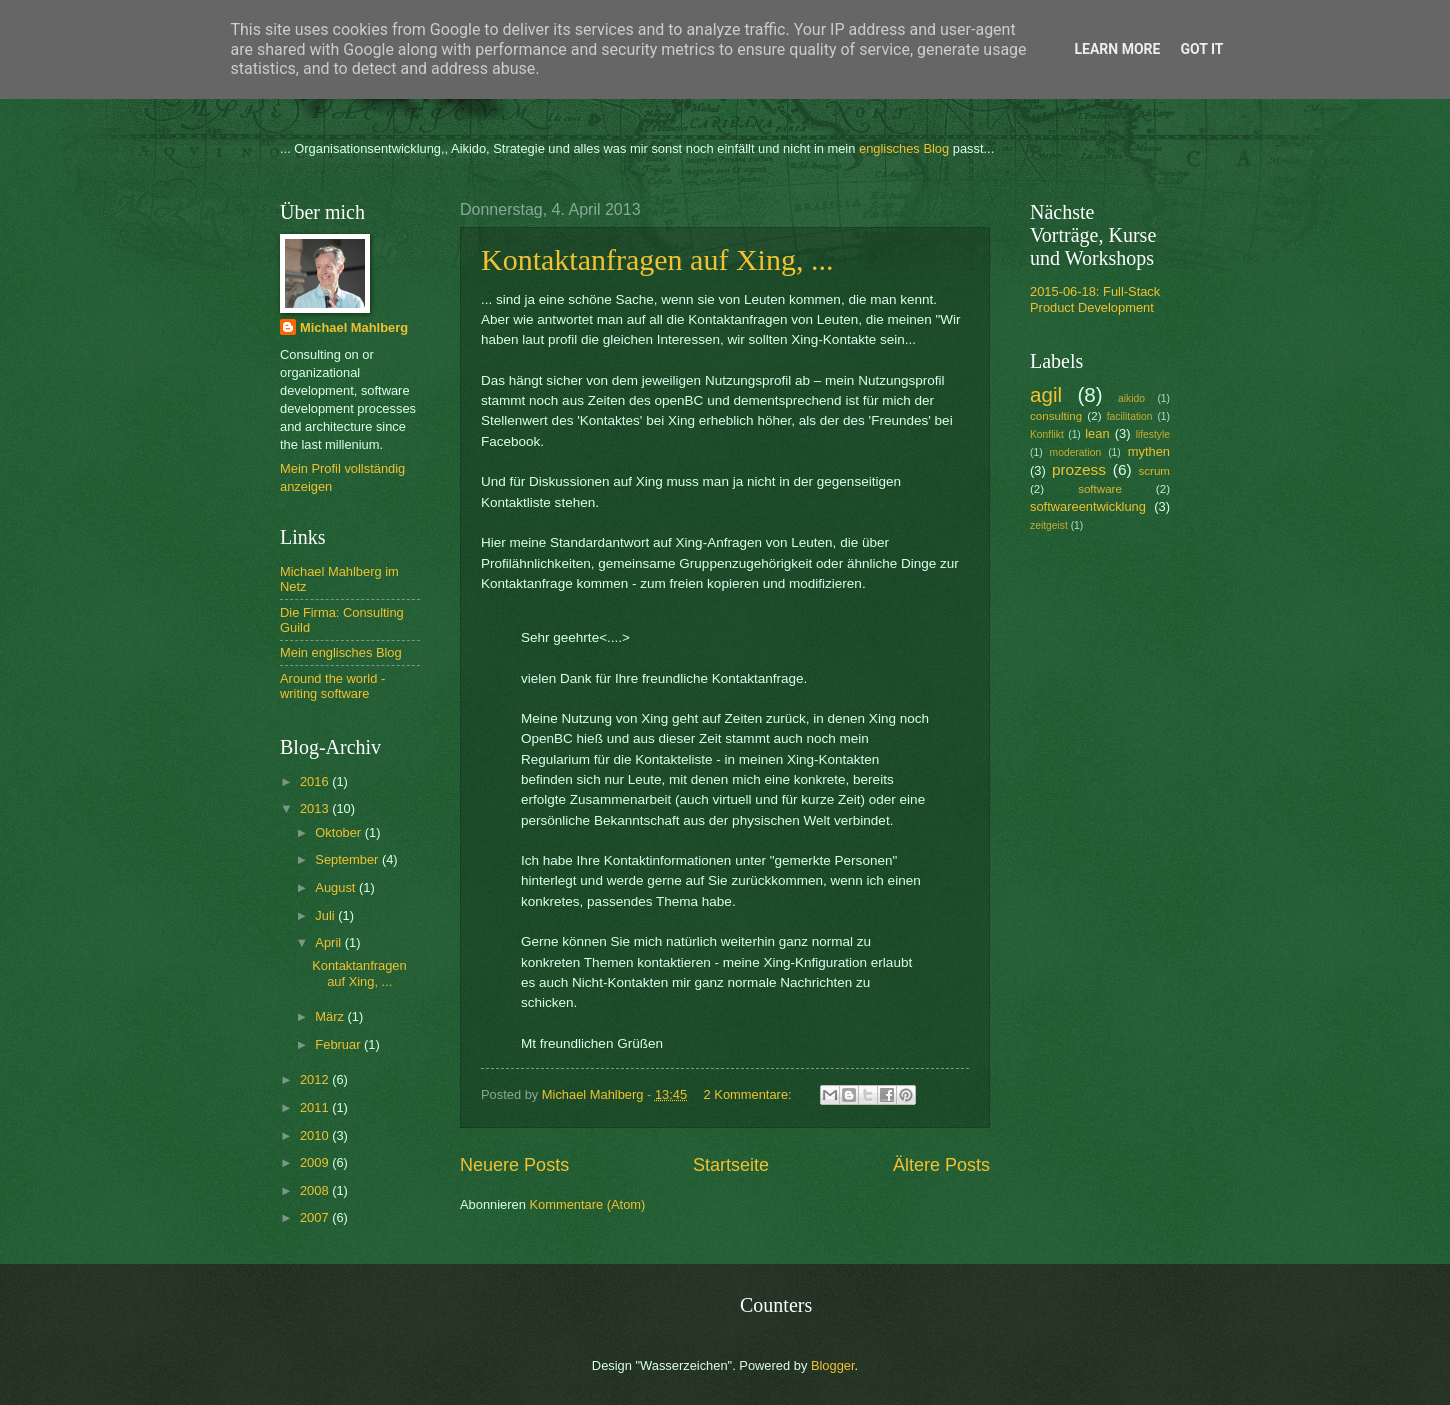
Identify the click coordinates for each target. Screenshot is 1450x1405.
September (348, 859)
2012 (316, 1079)
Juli (326, 915)
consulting (1056, 416)
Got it (1201, 49)
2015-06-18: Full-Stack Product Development (1095, 299)
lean (1097, 433)
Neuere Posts (514, 1165)
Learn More (1117, 49)
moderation (1076, 452)
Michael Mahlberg (354, 327)
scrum (1154, 471)
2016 (316, 781)
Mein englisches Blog (341, 652)
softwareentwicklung (1088, 506)
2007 (316, 1217)
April (329, 942)
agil (1046, 394)
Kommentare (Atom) (587, 1204)
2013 (316, 808)
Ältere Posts (941, 1165)
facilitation (1130, 416)
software (1100, 489)
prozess (1079, 469)
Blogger (833, 1365)
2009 (316, 1162)
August (337, 887)
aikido (1131, 398)
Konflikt (1047, 434)
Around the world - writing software (332, 686)
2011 (316, 1107)
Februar (339, 1044)
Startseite (731, 1165)
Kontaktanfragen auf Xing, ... (657, 259)
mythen (1149, 451)
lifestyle (1153, 434)
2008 (316, 1190)
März (331, 1016)
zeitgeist (1049, 525)
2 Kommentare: (750, 1094)
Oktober (339, 832)
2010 (316, 1135)
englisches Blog (904, 148)
